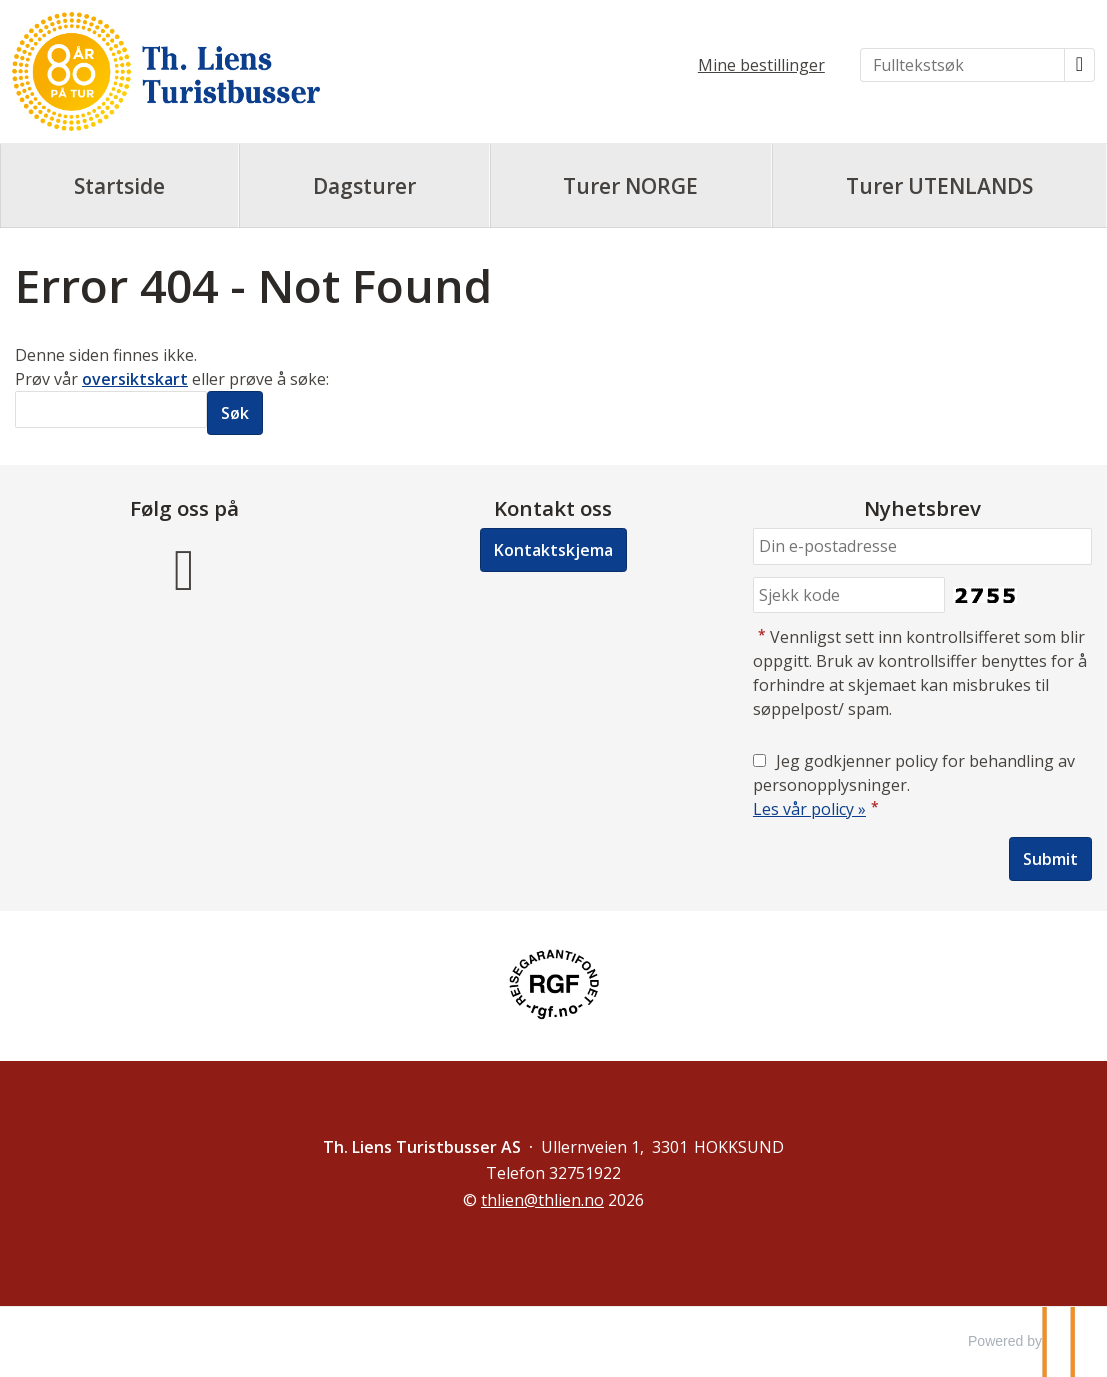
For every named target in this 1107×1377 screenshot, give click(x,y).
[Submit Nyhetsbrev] (1050, 859)
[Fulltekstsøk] (962, 65)
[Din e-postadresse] (922, 546)
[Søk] (111, 409)
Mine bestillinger (761, 65)
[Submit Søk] (235, 413)
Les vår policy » (809, 809)
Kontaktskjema (553, 550)
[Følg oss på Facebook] (184, 566)
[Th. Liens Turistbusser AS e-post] (542, 1200)
